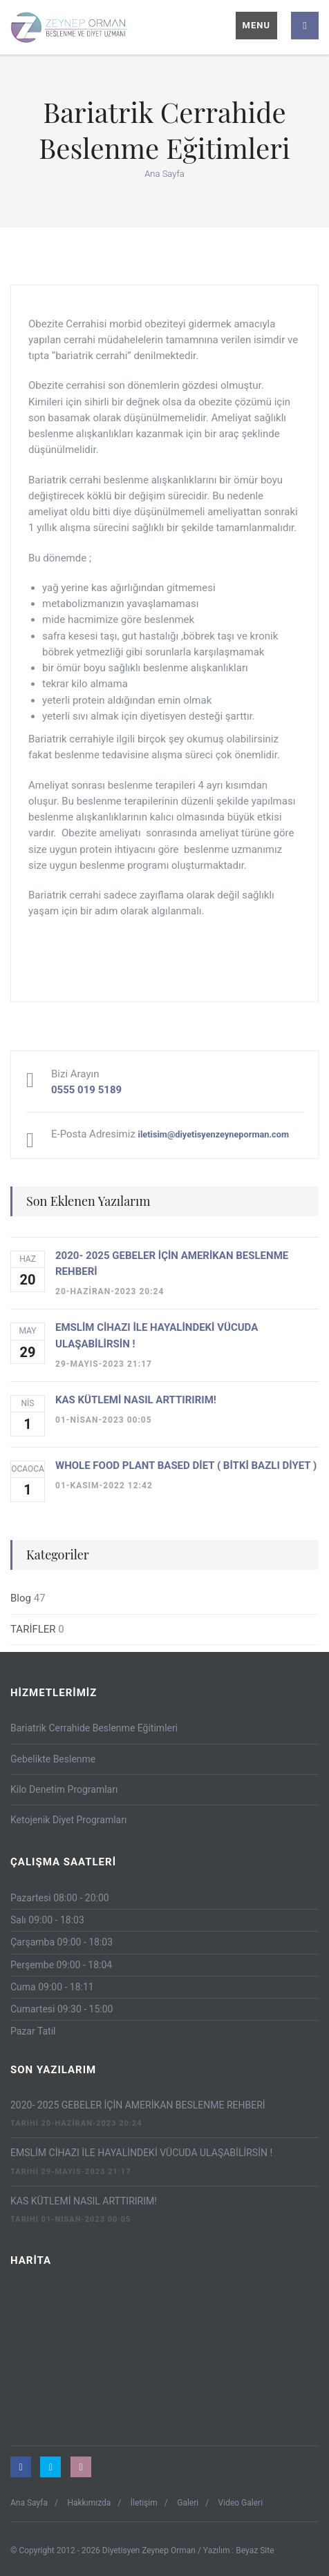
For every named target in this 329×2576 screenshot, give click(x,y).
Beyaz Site (255, 2550)
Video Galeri (240, 2503)
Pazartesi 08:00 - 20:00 (59, 1897)
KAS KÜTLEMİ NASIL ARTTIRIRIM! (83, 2201)
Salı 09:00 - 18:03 (47, 1919)
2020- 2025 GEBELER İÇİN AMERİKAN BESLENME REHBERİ (137, 2105)
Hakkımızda (89, 2503)
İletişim (144, 2503)
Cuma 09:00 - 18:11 (52, 1986)
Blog (20, 1598)
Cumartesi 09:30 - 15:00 (61, 2009)
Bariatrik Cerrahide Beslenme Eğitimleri (94, 1727)
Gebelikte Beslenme (52, 1759)
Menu (256, 25)
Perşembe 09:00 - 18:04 (61, 1964)
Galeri (187, 2503)
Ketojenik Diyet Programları (68, 1819)
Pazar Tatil (32, 2031)
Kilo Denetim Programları (64, 1789)
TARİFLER (33, 1629)
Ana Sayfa (164, 174)
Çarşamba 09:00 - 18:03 (61, 1942)
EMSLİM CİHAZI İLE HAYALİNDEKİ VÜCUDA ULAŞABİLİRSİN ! (141, 2152)
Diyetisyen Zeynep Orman (150, 2550)
